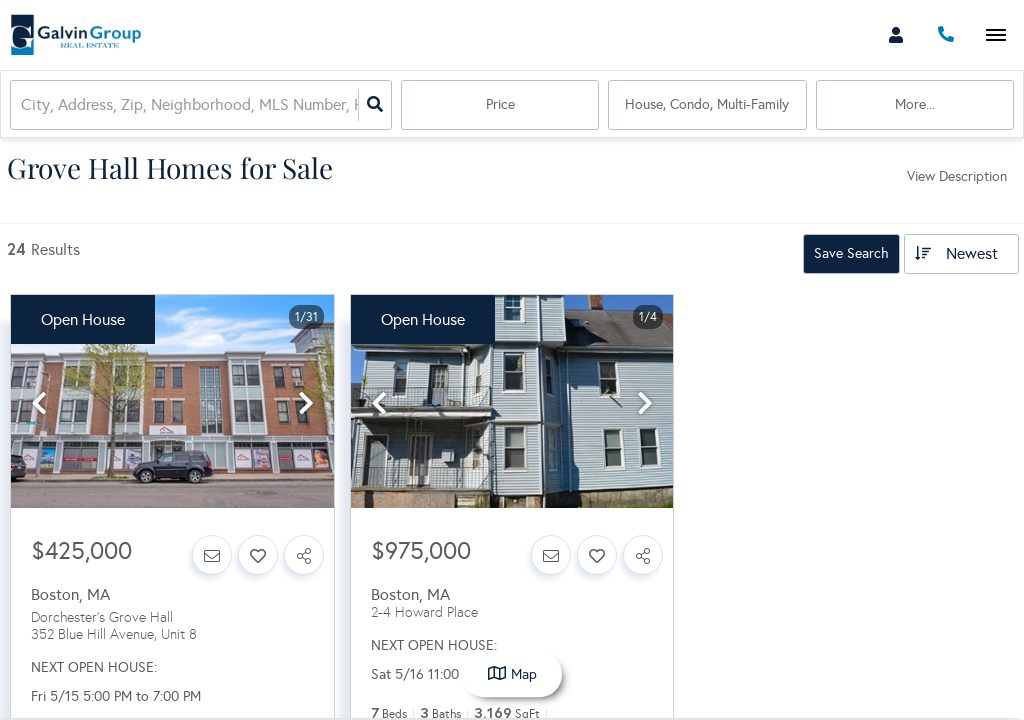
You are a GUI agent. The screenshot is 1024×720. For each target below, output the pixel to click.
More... (915, 104)
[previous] (39, 404)
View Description (957, 176)
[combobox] (23, 105)
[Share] (304, 555)
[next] (306, 404)
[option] (172, 402)
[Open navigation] (995, 35)
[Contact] (212, 555)
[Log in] (895, 35)
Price (500, 104)
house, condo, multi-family (707, 104)
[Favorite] (258, 555)
